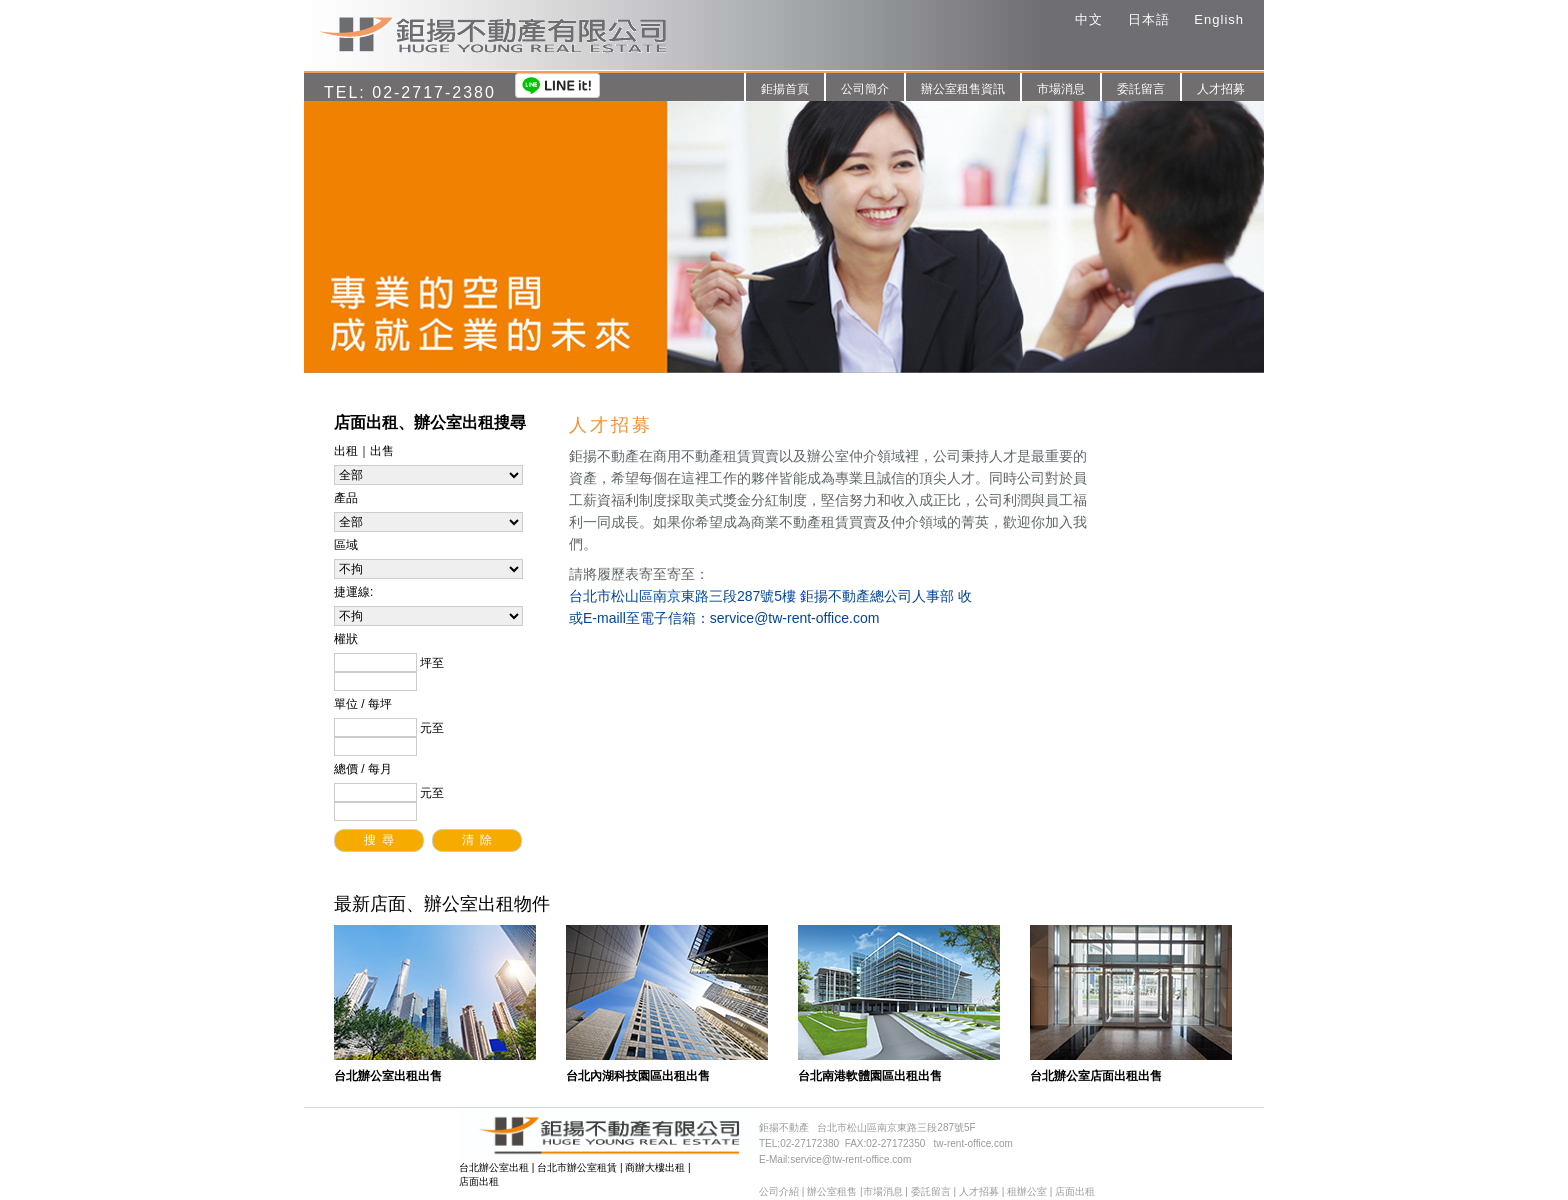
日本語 (1149, 19)
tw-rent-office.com (973, 1143)
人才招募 (1221, 89)
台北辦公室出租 (494, 1167)
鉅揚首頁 (785, 89)
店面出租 (479, 1181)
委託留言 (1141, 89)
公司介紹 (779, 1191)
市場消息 (1061, 89)
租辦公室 (1027, 1191)
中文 (1089, 19)
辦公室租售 (832, 1191)
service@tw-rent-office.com (795, 618)
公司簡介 (865, 89)
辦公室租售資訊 (963, 89)
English (1219, 19)
